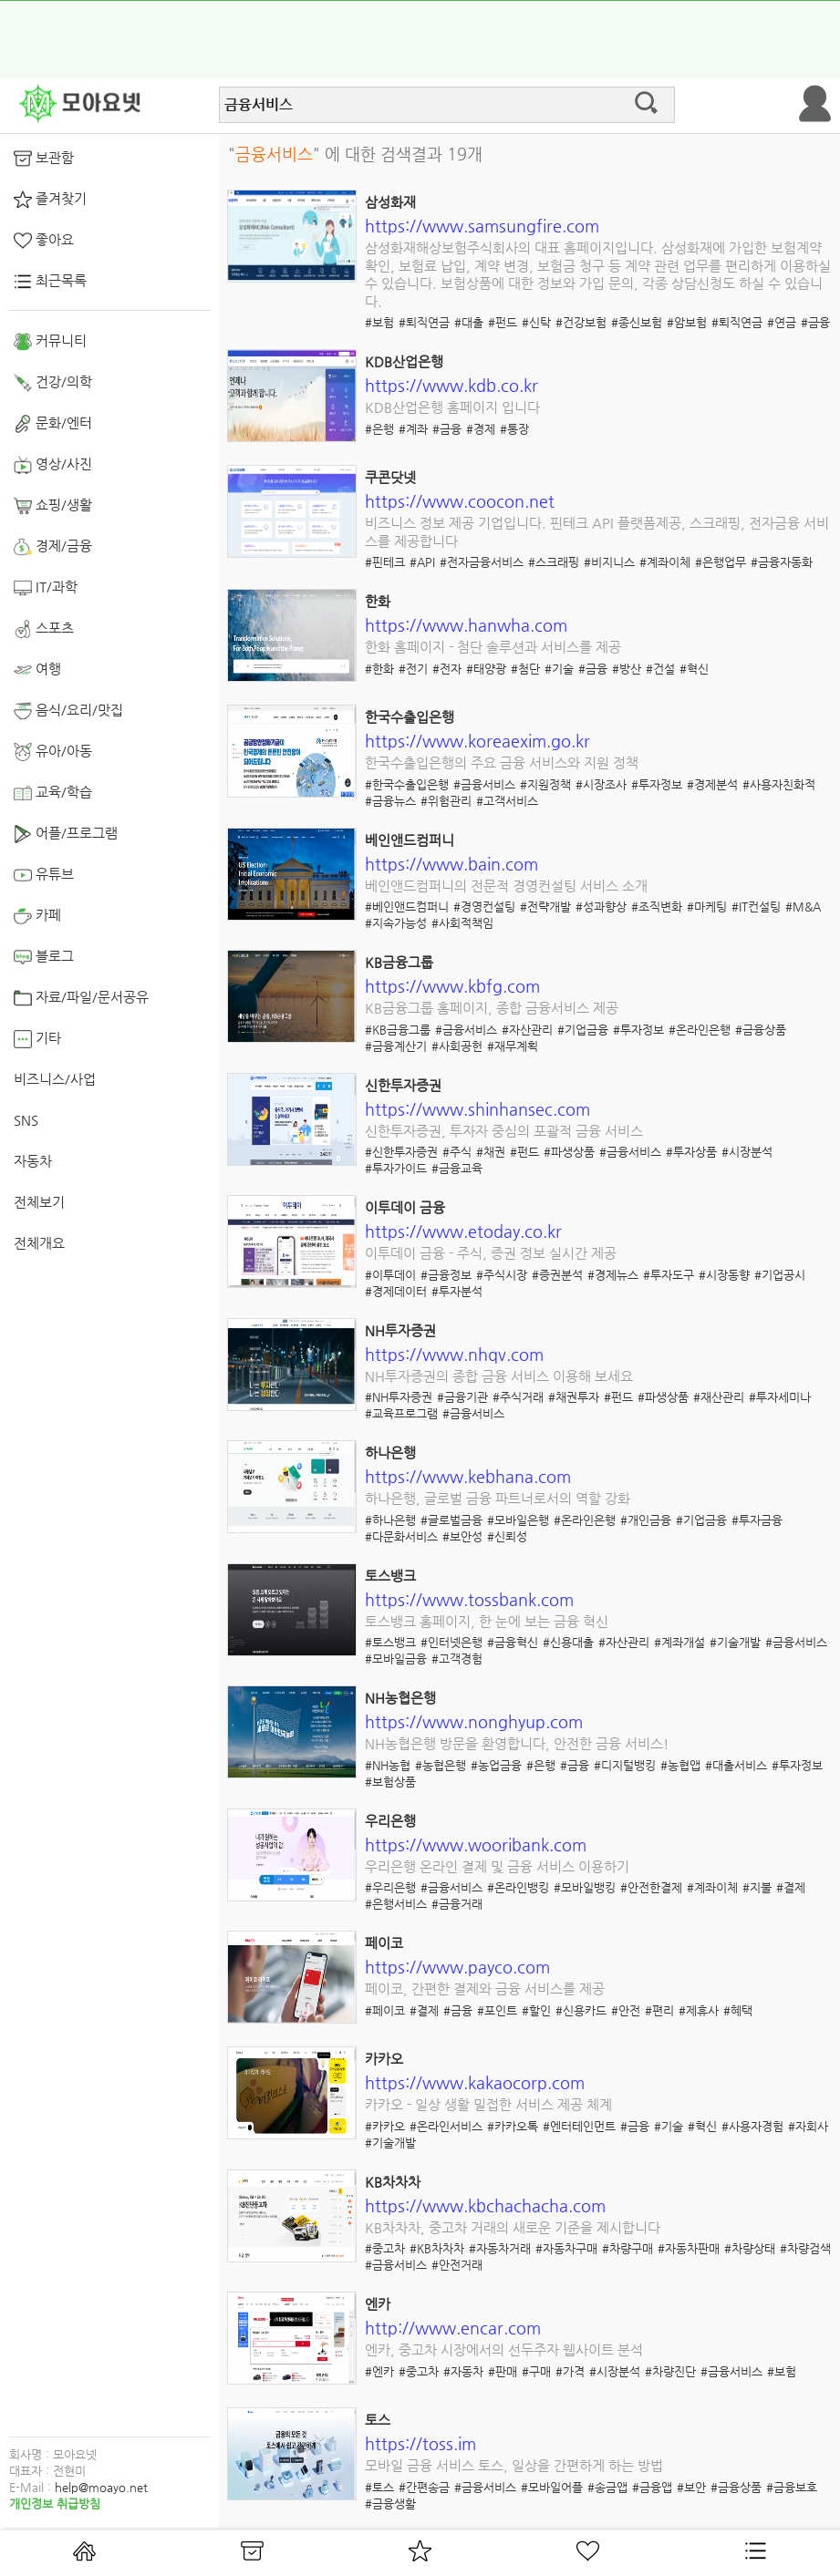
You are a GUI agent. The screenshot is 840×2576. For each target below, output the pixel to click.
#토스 (379, 2487)
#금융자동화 (782, 562)
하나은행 (390, 1452)
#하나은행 (390, 1520)
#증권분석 (557, 1275)
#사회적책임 (462, 923)
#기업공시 (779, 1275)
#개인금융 (645, 1520)
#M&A (803, 906)
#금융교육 (456, 1168)
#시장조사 (601, 784)
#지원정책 (545, 784)
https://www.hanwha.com (466, 624)
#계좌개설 (679, 1642)
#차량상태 (749, 2248)
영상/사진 (53, 465)
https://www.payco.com (457, 1966)
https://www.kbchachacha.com (485, 2205)
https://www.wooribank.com (475, 1844)
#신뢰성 (507, 1536)
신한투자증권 (403, 1085)
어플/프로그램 (66, 834)
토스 (377, 2419)
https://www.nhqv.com (454, 1354)
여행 (37, 670)
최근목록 (50, 282)
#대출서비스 (736, 1765)
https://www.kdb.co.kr (451, 385)
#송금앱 (607, 2487)
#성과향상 (601, 906)
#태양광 (486, 668)
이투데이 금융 (405, 1207)
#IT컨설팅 (756, 906)
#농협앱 (680, 1765)
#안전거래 (456, 2265)
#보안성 (462, 1536)
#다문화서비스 (401, 1536)
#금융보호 (791, 2487)
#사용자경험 (752, 2126)
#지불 (757, 1887)
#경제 (480, 429)
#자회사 (808, 2126)
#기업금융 (582, 1029)
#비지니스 (609, 562)
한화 (377, 601)
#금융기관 (462, 1397)
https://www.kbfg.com (452, 985)
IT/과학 (46, 588)
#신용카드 (581, 2010)
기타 (37, 1039)
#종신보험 (636, 322)
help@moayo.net (101, 2487)
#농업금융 (496, 1765)
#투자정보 (656, 784)
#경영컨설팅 (484, 906)
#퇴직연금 (424, 322)
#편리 (659, 2010)
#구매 (536, 2371)
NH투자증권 (400, 1330)
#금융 (815, 322)
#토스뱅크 (390, 1642)
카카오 (384, 2058)
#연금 (781, 322)
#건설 (660, 668)
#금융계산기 (396, 1046)
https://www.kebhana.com (468, 1476)
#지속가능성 (396, 923)
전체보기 (39, 1202)
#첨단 (525, 668)
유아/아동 (53, 752)
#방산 (626, 668)
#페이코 (385, 2010)
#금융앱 (652, 2487)
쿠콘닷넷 (390, 477)
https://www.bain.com (451, 863)
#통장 (514, 429)
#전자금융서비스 (482, 562)
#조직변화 (656, 906)
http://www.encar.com (453, 2327)
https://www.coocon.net (460, 500)
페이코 (384, 1943)
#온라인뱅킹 (518, 1887)
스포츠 (44, 629)
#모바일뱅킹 (585, 1887)
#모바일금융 (396, 1658)
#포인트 (497, 2010)
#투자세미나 (780, 1397)
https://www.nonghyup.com (474, 1721)
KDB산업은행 (404, 361)
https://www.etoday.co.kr (463, 1231)
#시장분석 (747, 1152)
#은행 (379, 429)
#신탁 (536, 322)
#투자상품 (691, 1152)
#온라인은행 (700, 1029)
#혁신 (694, 668)
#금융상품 (760, 1029)
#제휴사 (699, 2010)
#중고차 (385, 2248)
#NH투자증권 (398, 1397)
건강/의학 (53, 383)
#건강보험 (581, 322)
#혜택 (737, 2010)
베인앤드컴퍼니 (409, 840)
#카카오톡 (512, 2126)
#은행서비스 (396, 1904)
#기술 (559, 668)
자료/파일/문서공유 (81, 998)
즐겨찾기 (50, 200)
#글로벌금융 (451, 1520)
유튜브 (44, 875)
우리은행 (390, 1821)
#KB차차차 (437, 2248)
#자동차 (463, 2371)
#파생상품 (569, 1152)
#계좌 (413, 429)
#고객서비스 (507, 801)
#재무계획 (512, 1046)
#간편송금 (424, 2487)
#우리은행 (390, 1887)
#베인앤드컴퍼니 (407, 906)
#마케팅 (707, 906)
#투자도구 (668, 1275)
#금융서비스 (484, 784)
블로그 (44, 957)
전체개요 (39, 1243)
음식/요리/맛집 (68, 711)
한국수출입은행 (409, 717)
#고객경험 (456, 1658)
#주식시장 (501, 1275)
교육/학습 (53, 793)
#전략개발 (545, 906)
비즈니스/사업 (55, 1079)
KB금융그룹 (399, 962)
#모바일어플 (552, 2487)
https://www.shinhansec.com (477, 1108)
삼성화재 (390, 202)
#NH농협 (387, 1765)
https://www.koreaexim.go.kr (477, 740)
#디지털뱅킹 (625, 1765)
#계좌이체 (664, 562)
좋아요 (44, 241)
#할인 (536, 2010)
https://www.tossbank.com (469, 1599)
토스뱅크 (390, 1575)
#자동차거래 (500, 2248)
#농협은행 (440, 1765)
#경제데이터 (396, 1291)
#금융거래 (456, 1904)
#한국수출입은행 (407, 784)
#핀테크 (385, 562)
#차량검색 (805, 2248)
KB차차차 (392, 2182)
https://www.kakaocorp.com (475, 2082)
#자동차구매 (566, 2248)
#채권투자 (573, 1397)
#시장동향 (724, 1275)
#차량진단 (670, 2371)
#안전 (625, 2010)
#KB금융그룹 (397, 1029)
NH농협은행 (400, 1697)
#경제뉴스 (612, 1275)
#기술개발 (735, 1642)
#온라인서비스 (446, 2126)
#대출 (468, 322)
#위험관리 (446, 801)
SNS (26, 1120)
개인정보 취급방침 (54, 2503)
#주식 (457, 1152)
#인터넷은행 (451, 1642)
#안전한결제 (651, 1887)
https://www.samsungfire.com (482, 225)
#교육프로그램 (401, 1413)
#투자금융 (757, 1520)
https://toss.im (420, 2443)
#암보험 (687, 322)
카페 (37, 916)
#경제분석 (712, 784)
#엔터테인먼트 (579, 2126)
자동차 (33, 1161)
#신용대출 (568, 1642)
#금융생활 (390, 2503)
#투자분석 (456, 1291)
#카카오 (385, 2126)
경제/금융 (53, 547)
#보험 (379, 322)
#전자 (446, 668)
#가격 (570, 2371)
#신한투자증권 (401, 1152)
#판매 (502, 2371)
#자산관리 (527, 1029)
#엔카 (379, 2371)
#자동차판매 (689, 2248)
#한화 (379, 668)
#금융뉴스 (390, 801)
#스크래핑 (553, 562)
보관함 (44, 158)
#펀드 (502, 322)
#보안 (691, 2487)
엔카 (377, 2304)
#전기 (413, 668)
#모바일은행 (518, 1520)
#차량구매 (627, 2248)
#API (422, 562)
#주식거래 (518, 1397)
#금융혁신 (512, 1642)
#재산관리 (718, 1397)
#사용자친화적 (778, 784)
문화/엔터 (53, 424)
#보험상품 (390, 1781)
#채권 (490, 1152)
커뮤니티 (50, 342)
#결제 (790, 1887)
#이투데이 (390, 1275)
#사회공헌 (456, 1046)
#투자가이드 (396, 1168)
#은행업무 (720, 562)
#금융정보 (446, 1275)
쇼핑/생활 (53, 506)
